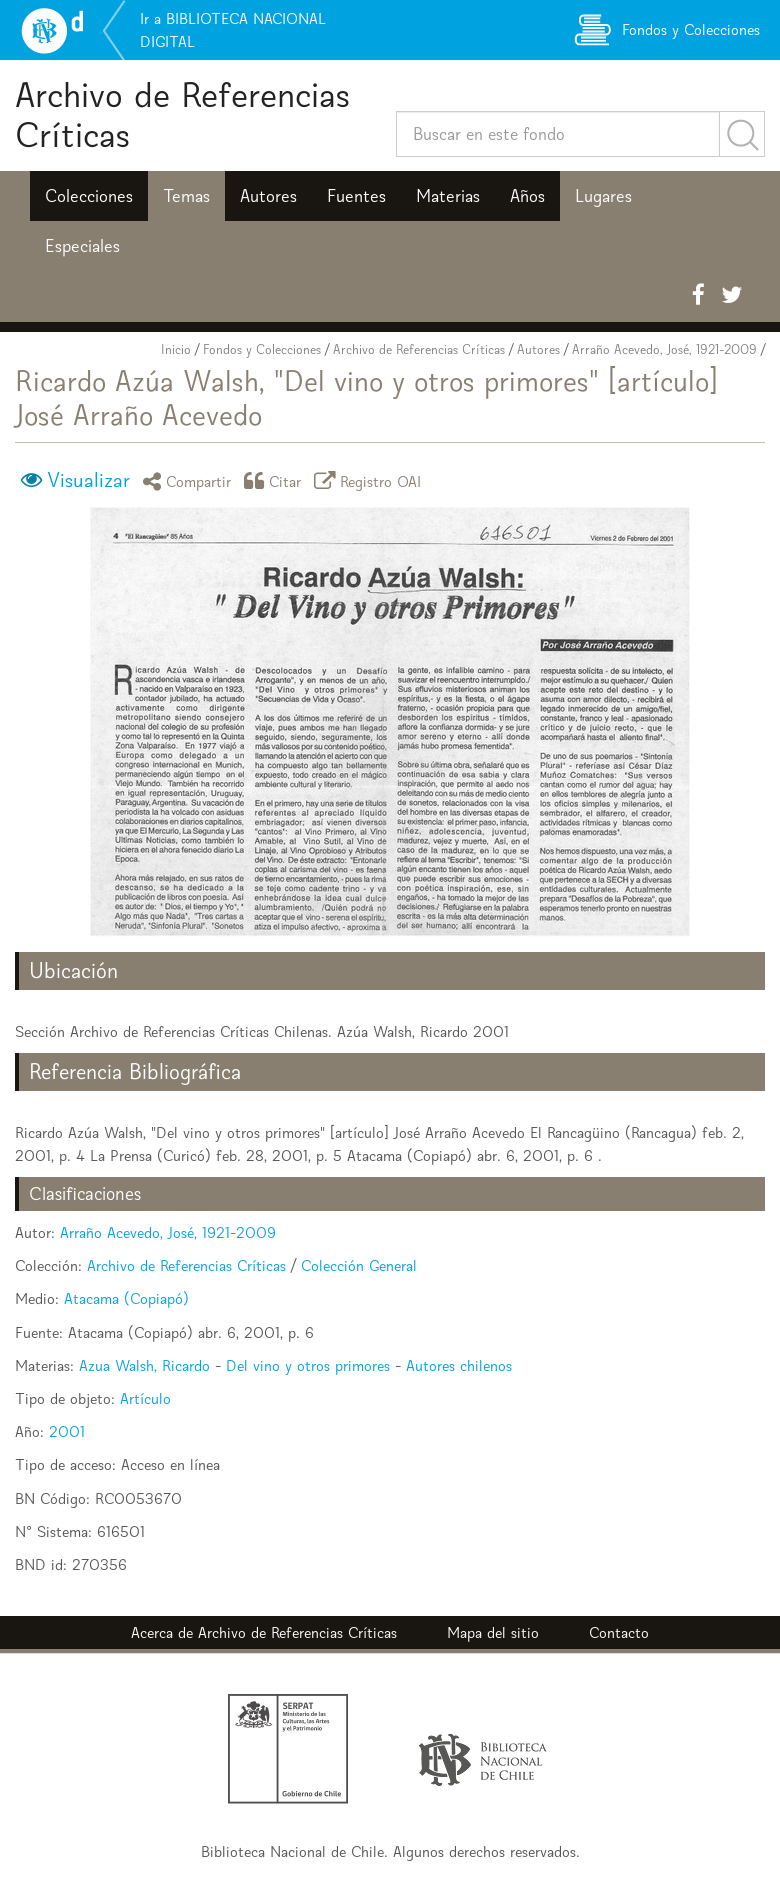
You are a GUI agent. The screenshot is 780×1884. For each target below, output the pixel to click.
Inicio (176, 349)
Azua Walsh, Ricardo (144, 1365)
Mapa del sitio (493, 1632)
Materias (448, 196)
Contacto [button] (619, 1632)
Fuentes (356, 196)
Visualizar (88, 480)
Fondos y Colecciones (262, 349)
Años (527, 196)
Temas (186, 196)
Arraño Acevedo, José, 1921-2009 (664, 349)
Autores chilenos (459, 1365)
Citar (276, 480)
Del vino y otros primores (308, 1365)
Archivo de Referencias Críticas (182, 114)
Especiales (82, 246)
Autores (268, 196)
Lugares (603, 196)
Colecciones (89, 196)
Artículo (145, 1398)
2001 (67, 1431)
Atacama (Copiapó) (126, 1298)
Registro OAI (371, 480)
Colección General (359, 1265)
